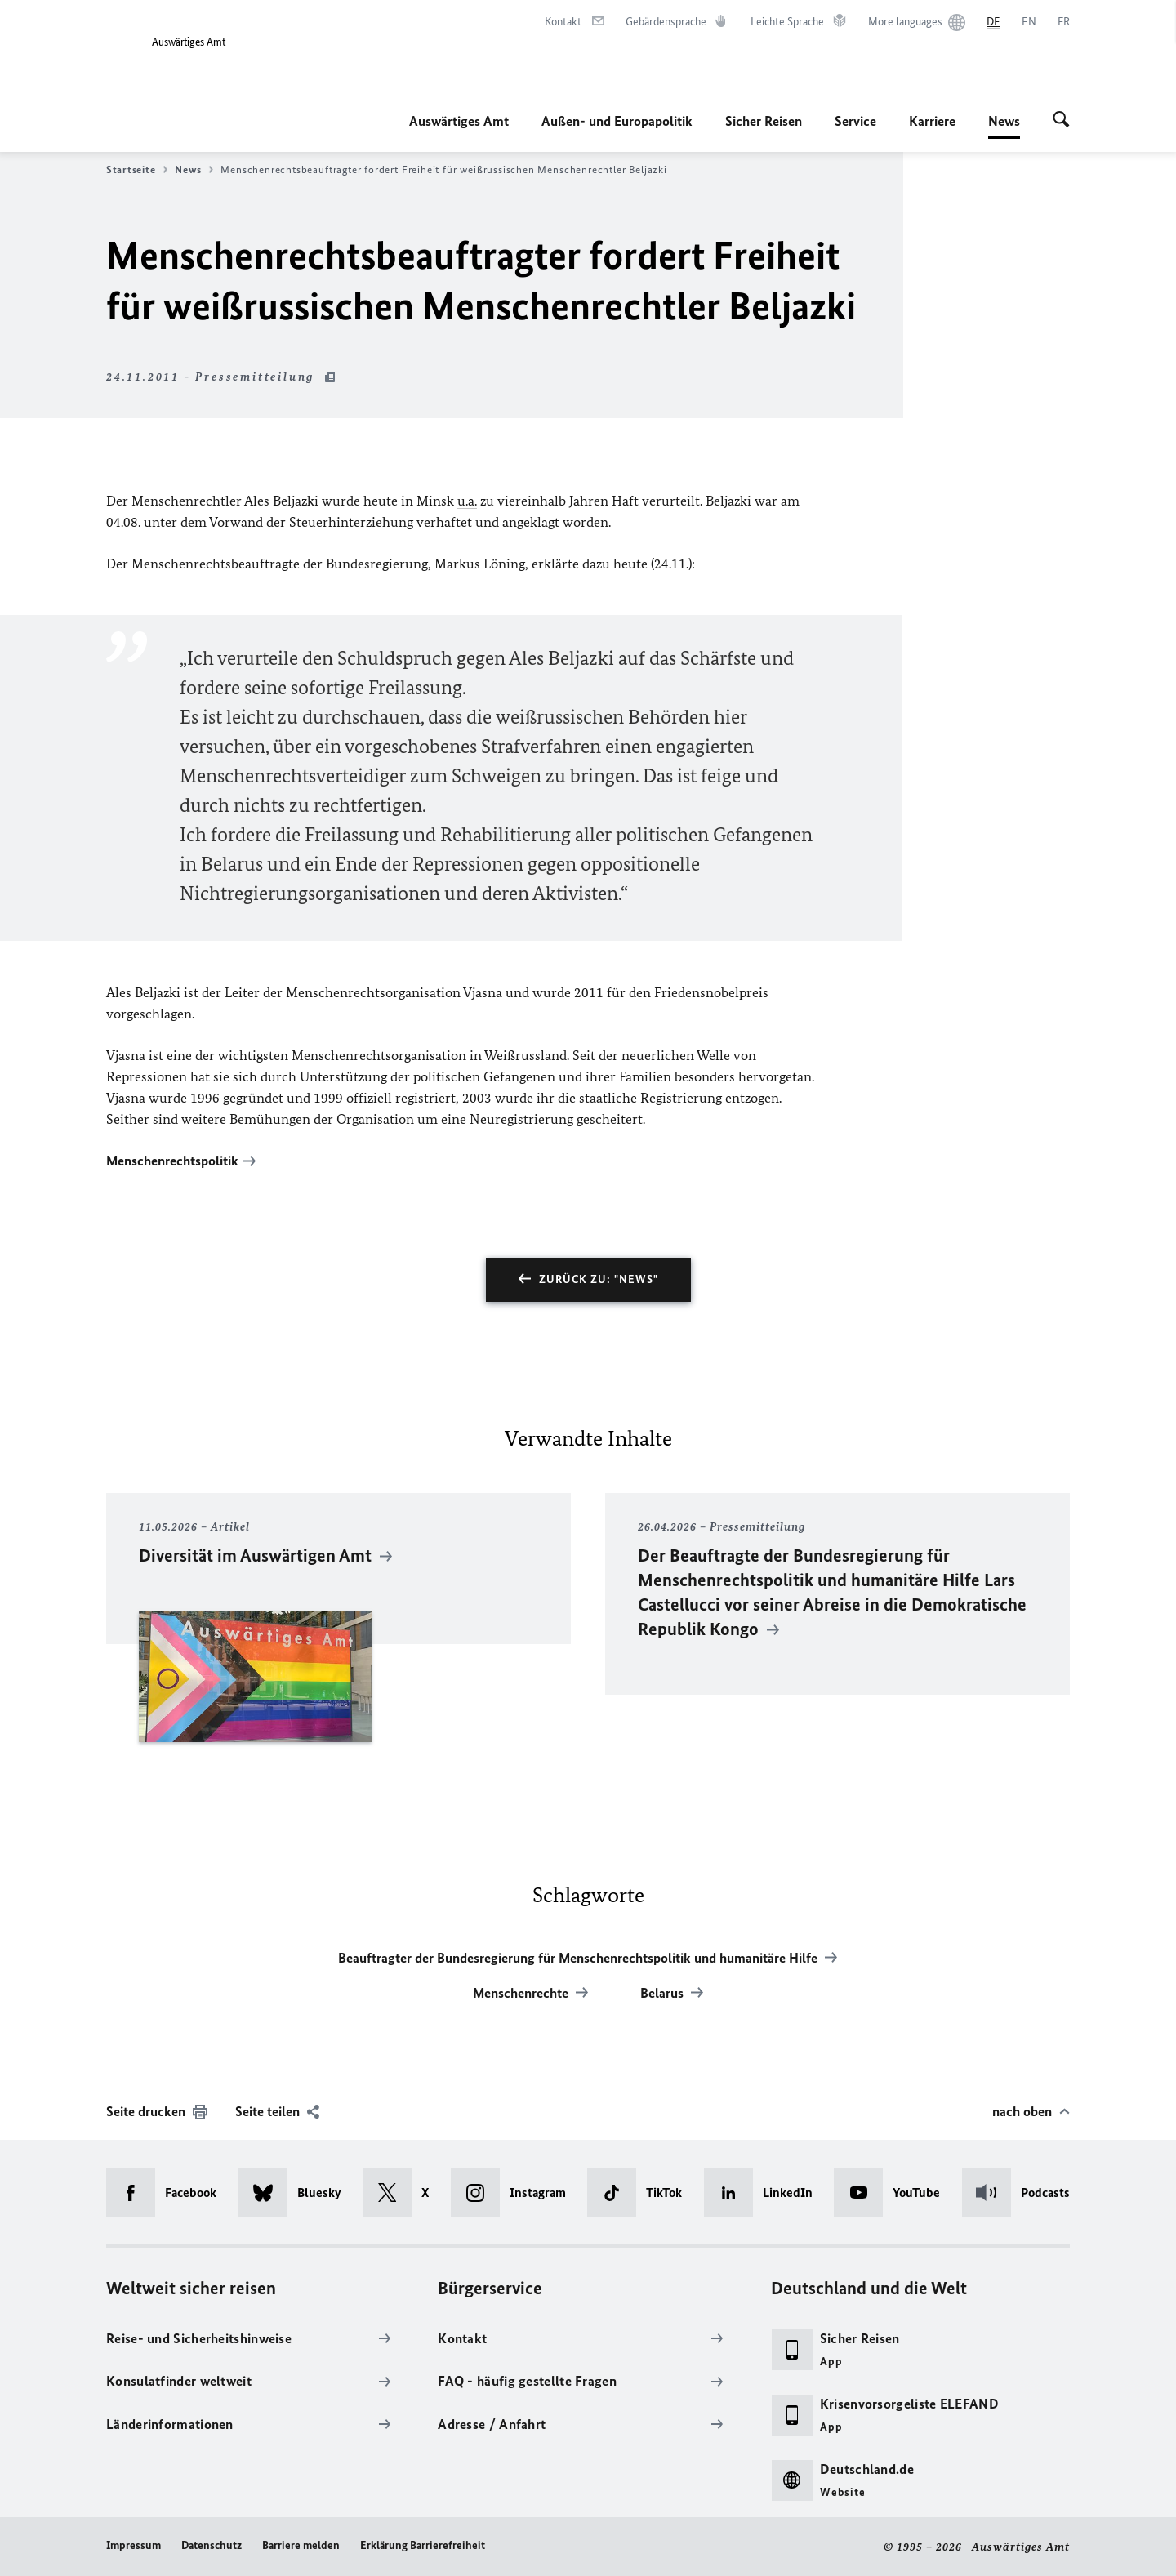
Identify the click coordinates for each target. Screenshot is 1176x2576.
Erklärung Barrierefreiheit (422, 2544)
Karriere (932, 121)
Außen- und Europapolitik (617, 121)
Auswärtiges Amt (459, 121)
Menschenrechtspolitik (172, 1160)
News (1004, 121)
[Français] (1064, 22)
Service (855, 121)
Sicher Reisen (763, 121)
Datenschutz (211, 2544)
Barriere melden (301, 2544)
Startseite (136, 170)
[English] (1029, 22)
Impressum (133, 2544)
